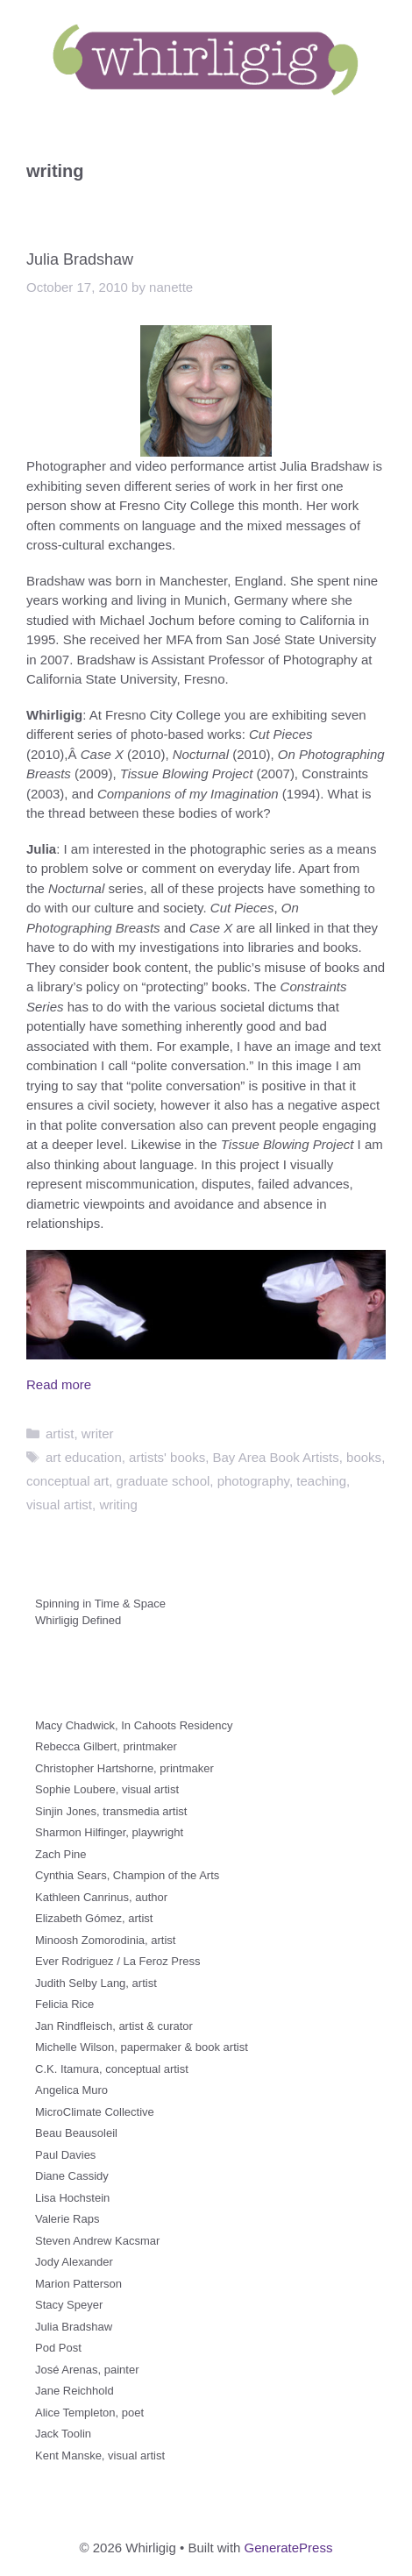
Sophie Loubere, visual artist (107, 1789)
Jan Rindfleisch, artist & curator (114, 2026)
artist (60, 1433)
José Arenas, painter (87, 2369)
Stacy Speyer (69, 2304)
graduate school (163, 1480)
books (363, 1457)
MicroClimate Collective (94, 2111)
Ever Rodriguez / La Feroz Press (118, 1961)
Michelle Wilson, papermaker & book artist (141, 2047)
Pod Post (58, 2347)
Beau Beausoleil (76, 2133)
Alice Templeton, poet (89, 2412)
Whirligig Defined (78, 1620)
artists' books (167, 1457)
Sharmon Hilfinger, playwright (109, 1832)
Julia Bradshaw (79, 259)
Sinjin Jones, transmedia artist (111, 1811)
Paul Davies (65, 2154)
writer (98, 1433)
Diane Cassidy (72, 2175)
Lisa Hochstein (72, 2197)
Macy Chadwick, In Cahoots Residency (133, 1725)
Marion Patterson (78, 2283)
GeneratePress (289, 2547)
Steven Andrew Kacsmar (97, 2240)
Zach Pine (61, 1854)
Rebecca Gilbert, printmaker (106, 1746)
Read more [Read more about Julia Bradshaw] (58, 1384)
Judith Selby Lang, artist (96, 1983)
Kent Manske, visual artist (100, 2455)
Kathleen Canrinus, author (101, 1897)
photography (253, 1480)
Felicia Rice (64, 2004)
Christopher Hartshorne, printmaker (124, 1768)
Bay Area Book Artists (276, 1457)
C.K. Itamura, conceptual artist (111, 2069)
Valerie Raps (67, 2218)
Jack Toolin (63, 2433)
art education (84, 1457)
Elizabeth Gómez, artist (94, 1918)
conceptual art (67, 1480)
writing (118, 1504)
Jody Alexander (74, 2261)
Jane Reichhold (74, 2390)
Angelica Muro (71, 2090)
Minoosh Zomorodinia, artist (105, 1940)
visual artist (59, 1504)
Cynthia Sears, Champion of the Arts (127, 1875)
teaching (321, 1480)
